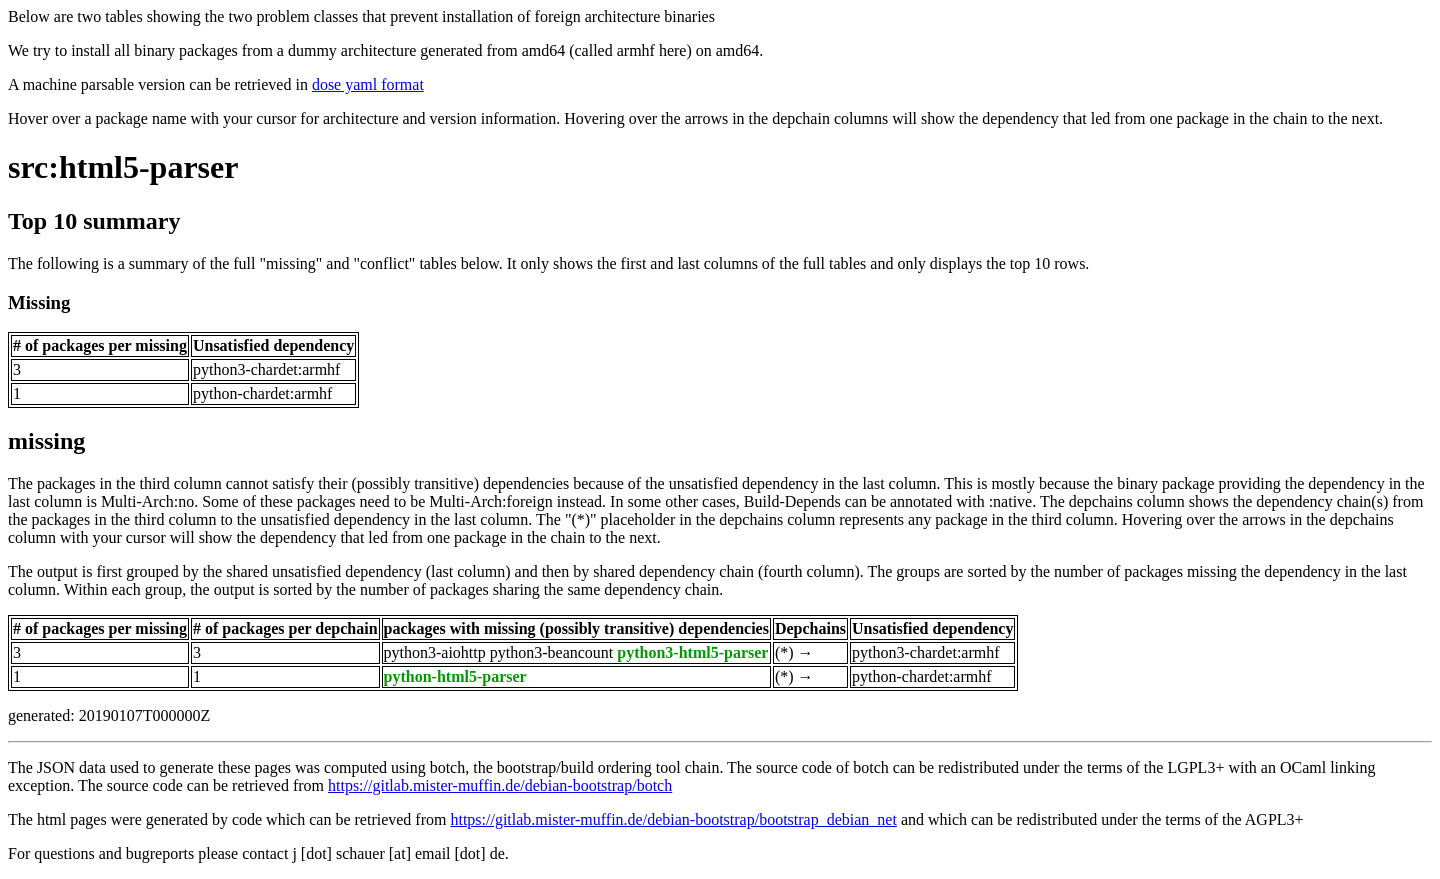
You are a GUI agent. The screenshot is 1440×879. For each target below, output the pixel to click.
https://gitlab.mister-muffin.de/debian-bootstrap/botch (500, 785)
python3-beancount (552, 652)
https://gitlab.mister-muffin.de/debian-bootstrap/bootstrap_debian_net (673, 819)
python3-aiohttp (435, 652)
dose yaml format (368, 84)
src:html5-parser (123, 167)
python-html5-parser (455, 676)
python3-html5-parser (692, 652)
